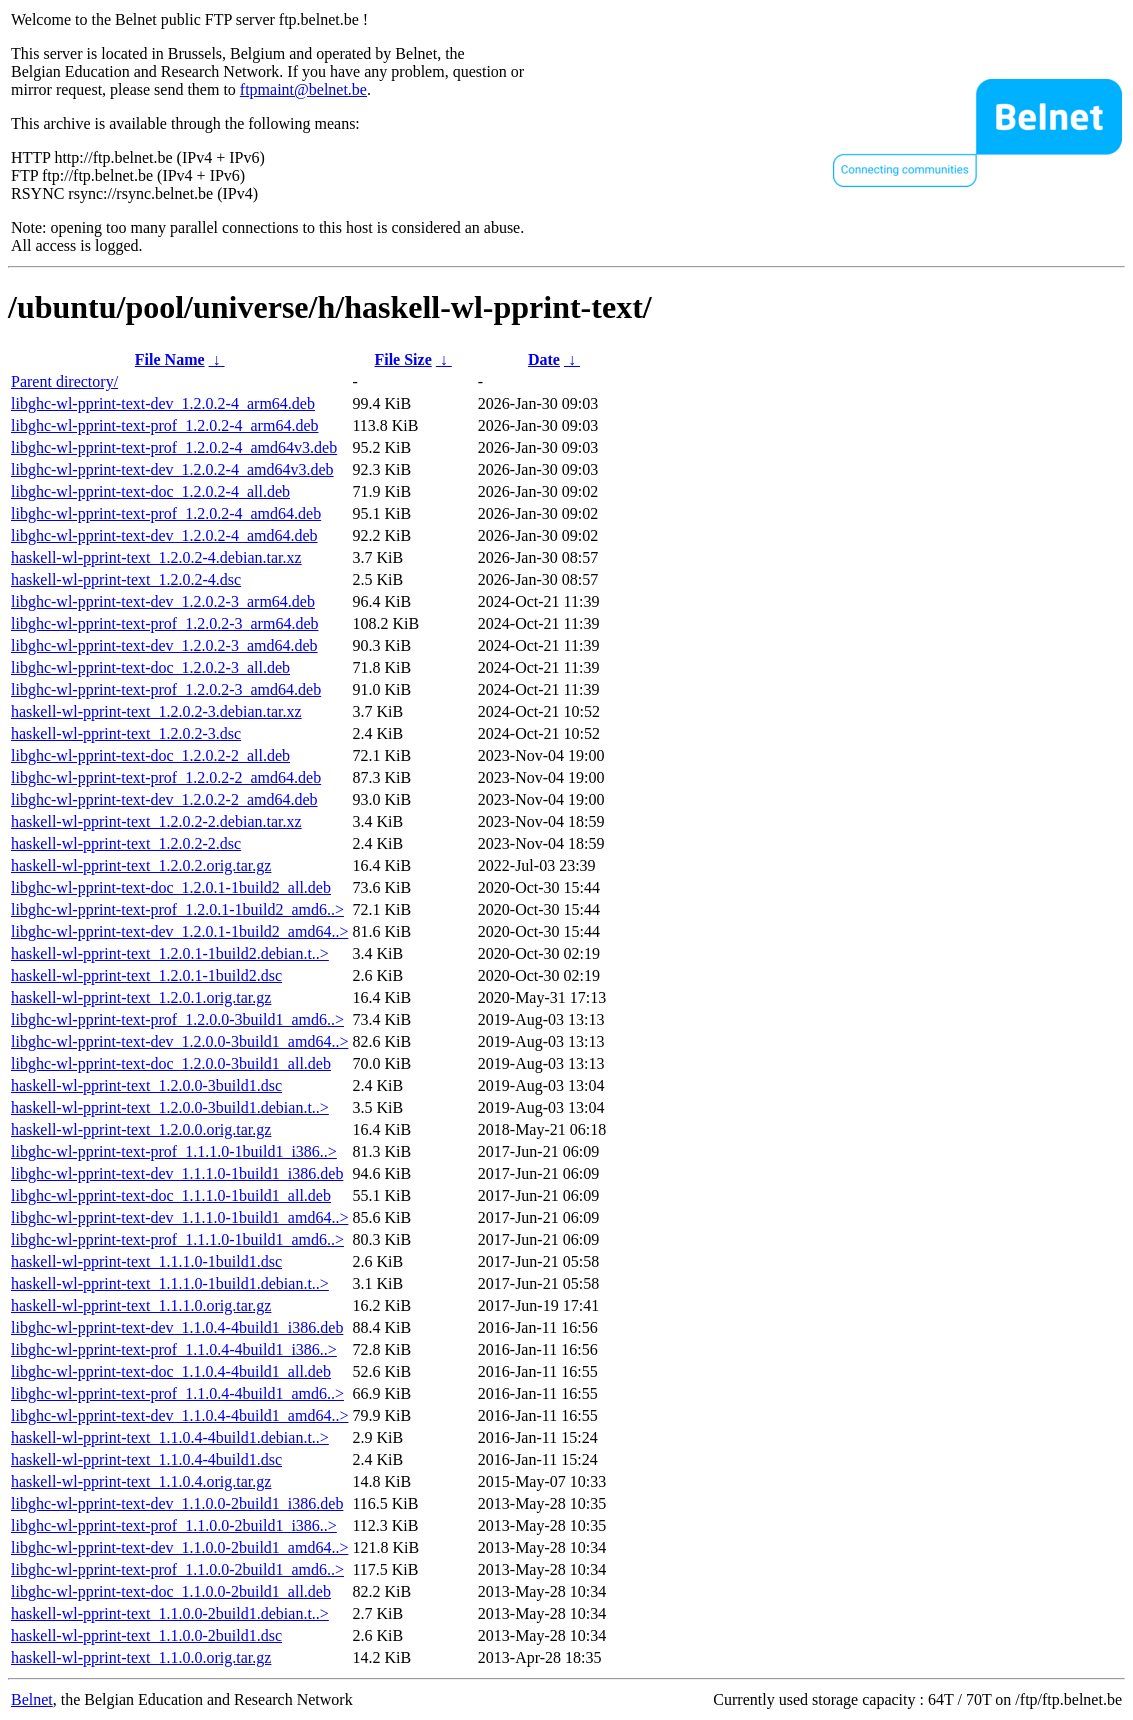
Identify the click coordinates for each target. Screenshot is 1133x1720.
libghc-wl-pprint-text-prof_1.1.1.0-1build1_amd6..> (177, 1239)
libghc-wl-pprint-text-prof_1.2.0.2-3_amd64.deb (166, 689)
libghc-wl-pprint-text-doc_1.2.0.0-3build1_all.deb (171, 1063)
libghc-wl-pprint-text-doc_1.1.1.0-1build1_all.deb (171, 1195)
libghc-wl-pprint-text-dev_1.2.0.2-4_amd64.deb (164, 535)
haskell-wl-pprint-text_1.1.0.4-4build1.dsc (146, 1459)
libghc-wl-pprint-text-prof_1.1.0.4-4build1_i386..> (174, 1349)
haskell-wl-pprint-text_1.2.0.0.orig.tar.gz (141, 1129)
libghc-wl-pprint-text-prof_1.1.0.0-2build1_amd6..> (177, 1569)
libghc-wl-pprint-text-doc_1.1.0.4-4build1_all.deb (171, 1371)
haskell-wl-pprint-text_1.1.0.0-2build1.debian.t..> (170, 1613)
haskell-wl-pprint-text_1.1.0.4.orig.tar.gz (141, 1481)
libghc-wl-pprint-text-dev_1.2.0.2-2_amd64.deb (164, 799)
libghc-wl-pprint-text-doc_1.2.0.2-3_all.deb (150, 667)
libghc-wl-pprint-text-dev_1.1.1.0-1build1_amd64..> (179, 1217)
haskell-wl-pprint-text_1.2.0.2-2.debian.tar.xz (156, 821)
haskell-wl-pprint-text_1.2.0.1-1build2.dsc (146, 975)
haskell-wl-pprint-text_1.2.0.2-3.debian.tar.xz (156, 711)
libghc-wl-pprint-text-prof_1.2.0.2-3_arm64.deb (164, 623)
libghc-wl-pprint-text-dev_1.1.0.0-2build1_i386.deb (177, 1503)
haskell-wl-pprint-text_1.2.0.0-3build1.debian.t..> (170, 1107)
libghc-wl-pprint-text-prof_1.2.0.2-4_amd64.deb (166, 513)
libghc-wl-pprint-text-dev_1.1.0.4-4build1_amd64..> (179, 1415)
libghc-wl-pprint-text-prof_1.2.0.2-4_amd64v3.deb (174, 447)
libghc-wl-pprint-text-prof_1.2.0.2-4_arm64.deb (164, 425)
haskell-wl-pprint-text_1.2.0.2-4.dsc (126, 579)
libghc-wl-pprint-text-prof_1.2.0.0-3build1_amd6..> (177, 1019)
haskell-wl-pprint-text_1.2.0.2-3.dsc (126, 733)
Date (544, 359)
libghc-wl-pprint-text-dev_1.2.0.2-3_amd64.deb (164, 645)
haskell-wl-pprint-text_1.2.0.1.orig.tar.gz (141, 997)
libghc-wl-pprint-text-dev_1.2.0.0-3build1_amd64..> (179, 1041)
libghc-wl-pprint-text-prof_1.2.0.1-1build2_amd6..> (177, 909)
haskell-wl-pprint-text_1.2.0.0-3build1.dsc (146, 1085)
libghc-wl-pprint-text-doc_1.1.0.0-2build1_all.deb (171, 1591)
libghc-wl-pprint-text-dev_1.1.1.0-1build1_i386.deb (177, 1173)
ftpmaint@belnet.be (303, 89)
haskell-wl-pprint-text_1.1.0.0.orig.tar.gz (141, 1657)
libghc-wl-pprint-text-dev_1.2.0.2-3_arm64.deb (163, 601)
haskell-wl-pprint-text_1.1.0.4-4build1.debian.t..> (170, 1437)
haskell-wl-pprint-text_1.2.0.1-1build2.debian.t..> (170, 953)
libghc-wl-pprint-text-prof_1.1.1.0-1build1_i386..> (174, 1151)
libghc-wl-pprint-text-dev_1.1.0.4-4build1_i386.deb (177, 1327)
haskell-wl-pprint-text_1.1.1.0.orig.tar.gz (141, 1305)
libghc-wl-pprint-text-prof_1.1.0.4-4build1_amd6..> (177, 1393)
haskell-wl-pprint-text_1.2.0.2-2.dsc (126, 843)
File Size (402, 359)
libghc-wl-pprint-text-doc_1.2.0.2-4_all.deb (150, 491)
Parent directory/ (64, 381)
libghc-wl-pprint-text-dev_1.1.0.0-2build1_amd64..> (179, 1547)
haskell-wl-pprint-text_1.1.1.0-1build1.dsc (146, 1261)
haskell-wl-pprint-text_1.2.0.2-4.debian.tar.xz (156, 557)
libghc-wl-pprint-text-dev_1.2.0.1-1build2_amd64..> (179, 931)
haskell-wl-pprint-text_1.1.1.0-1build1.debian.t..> (170, 1283)
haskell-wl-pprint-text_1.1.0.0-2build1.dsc (146, 1635)
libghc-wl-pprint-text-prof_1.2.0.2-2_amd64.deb (166, 777)
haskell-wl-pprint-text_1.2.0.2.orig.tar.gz (141, 865)
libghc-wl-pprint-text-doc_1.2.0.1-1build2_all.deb (171, 887)
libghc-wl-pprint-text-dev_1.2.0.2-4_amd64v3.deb (172, 469)
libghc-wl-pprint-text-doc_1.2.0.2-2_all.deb (150, 755)
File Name (170, 359)
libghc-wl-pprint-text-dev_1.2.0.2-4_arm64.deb (163, 403)
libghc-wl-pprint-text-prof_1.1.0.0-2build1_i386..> (174, 1525)
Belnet (32, 1699)
